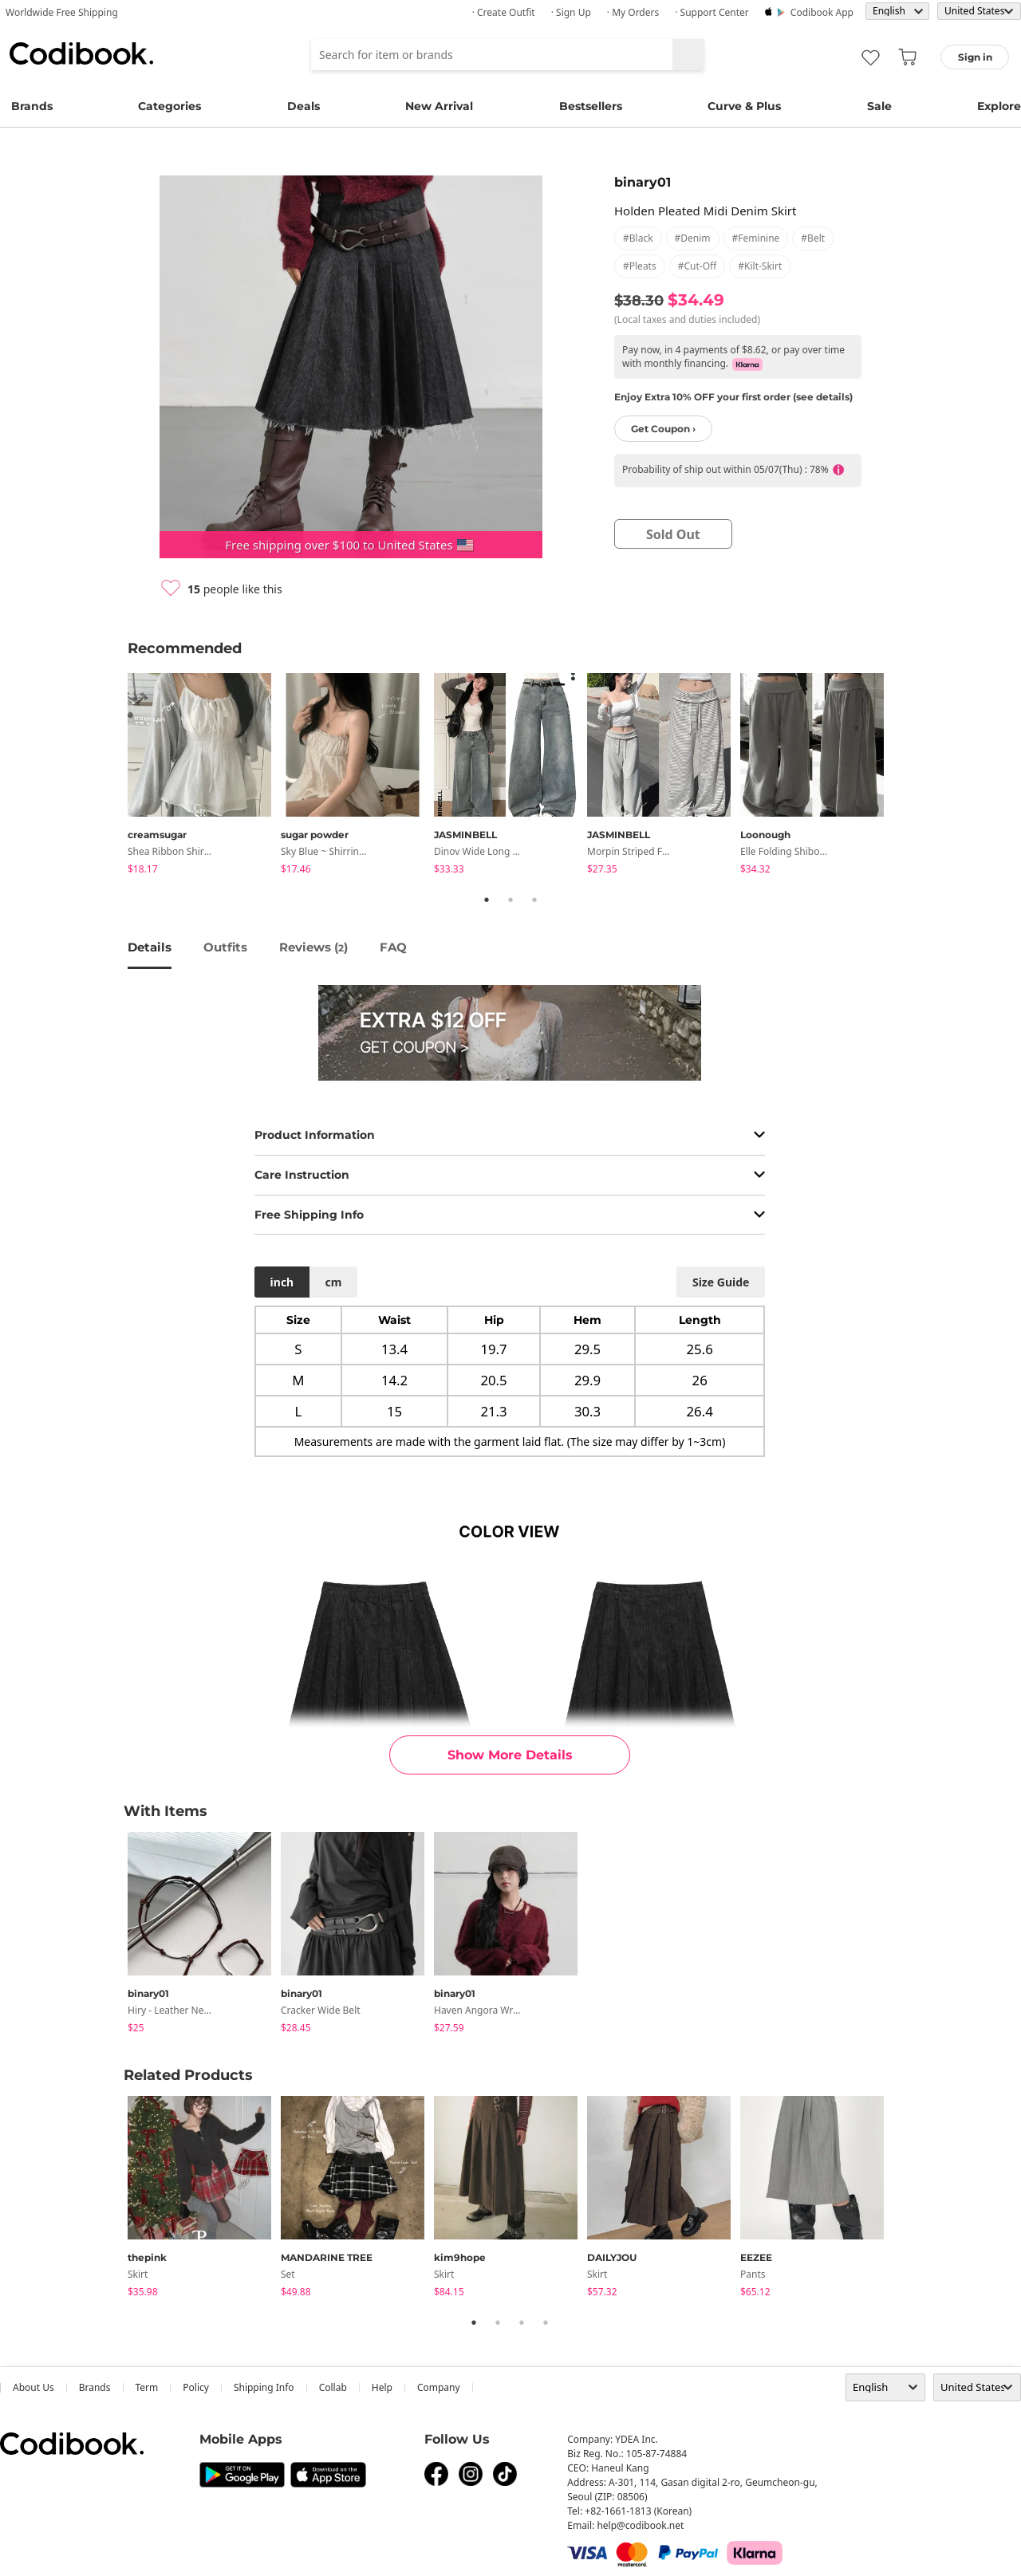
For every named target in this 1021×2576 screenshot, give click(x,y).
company (438, 2387)
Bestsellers (590, 106)
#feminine (756, 238)
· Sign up (571, 12)
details (149, 947)
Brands (32, 106)
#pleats (639, 266)
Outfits (225, 947)
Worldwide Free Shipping (62, 12)
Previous (116, 777)
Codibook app (821, 12)
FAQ (393, 947)
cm (333, 1282)
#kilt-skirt (760, 266)
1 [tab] (487, 900)
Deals (303, 106)
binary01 (642, 182)
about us (33, 2387)
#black (638, 238)
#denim (693, 238)
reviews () (313, 947)
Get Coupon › (663, 429)
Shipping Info (264, 2387)
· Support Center (712, 12)
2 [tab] (510, 900)
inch (282, 1282)
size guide (720, 1282)
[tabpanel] (204, 776)
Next (905, 777)
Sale (879, 106)
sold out (673, 534)
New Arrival (439, 106)
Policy (196, 2387)
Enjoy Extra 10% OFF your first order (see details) (733, 397)
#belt (813, 238)
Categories (169, 106)
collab (333, 2387)
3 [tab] (534, 900)
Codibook (81, 53)
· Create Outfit (503, 12)
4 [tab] (546, 2322)
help (382, 2387)
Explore (999, 106)
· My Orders (633, 12)
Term (147, 2387)
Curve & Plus (744, 106)
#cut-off (697, 266)
